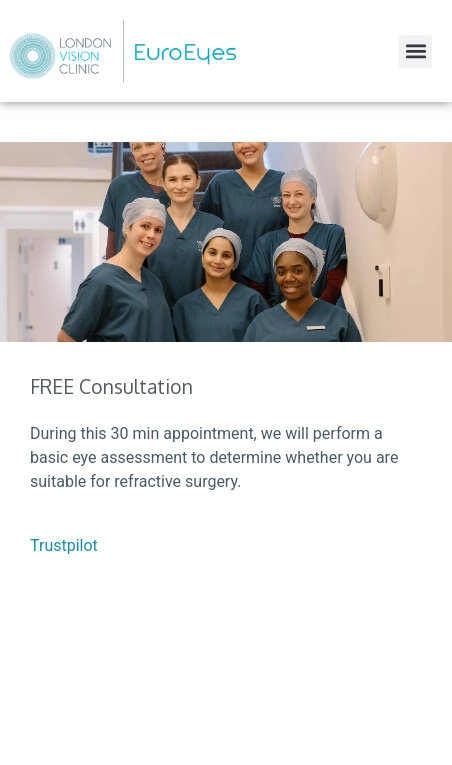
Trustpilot (64, 545)
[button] (415, 51)
